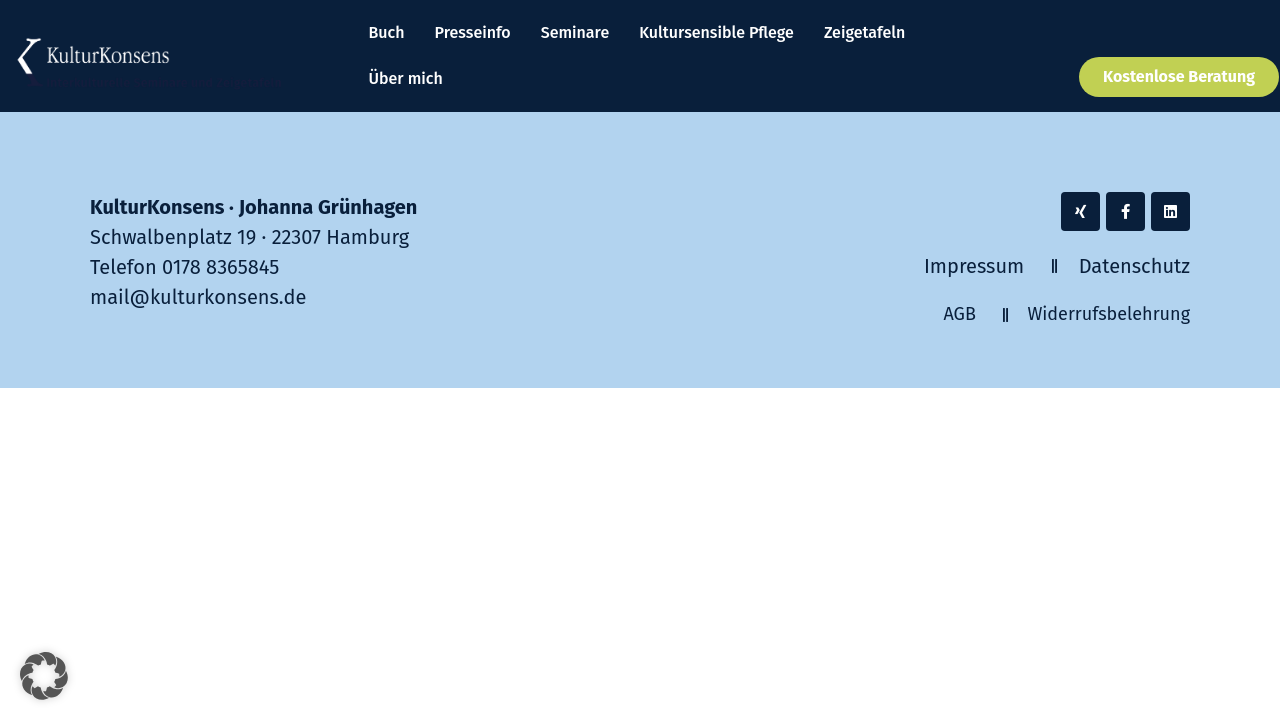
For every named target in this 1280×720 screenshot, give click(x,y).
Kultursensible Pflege (716, 32)
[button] (44, 676)
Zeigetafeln (864, 32)
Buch (387, 32)
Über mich (406, 78)
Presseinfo (473, 32)
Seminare (575, 32)
